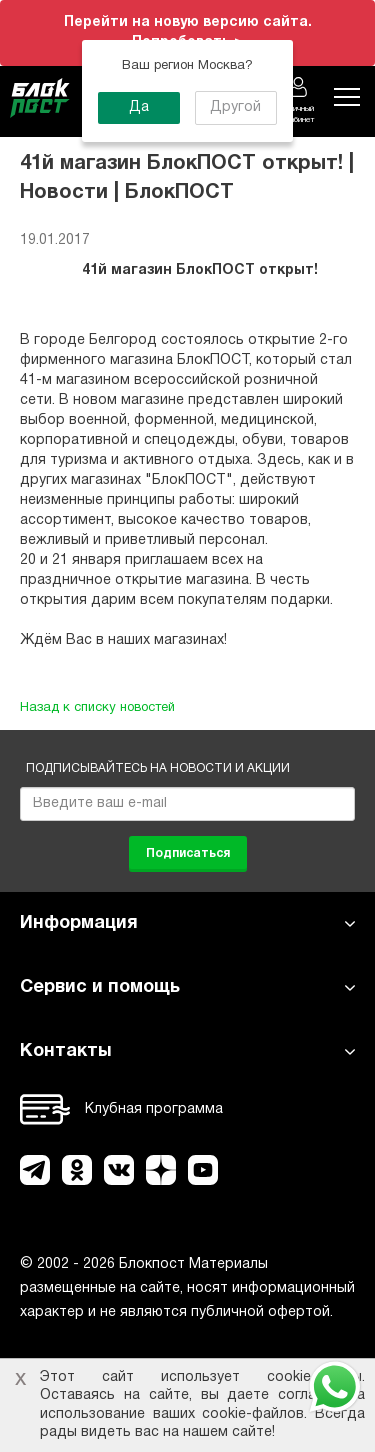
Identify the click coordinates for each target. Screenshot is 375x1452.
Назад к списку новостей (97, 708)
